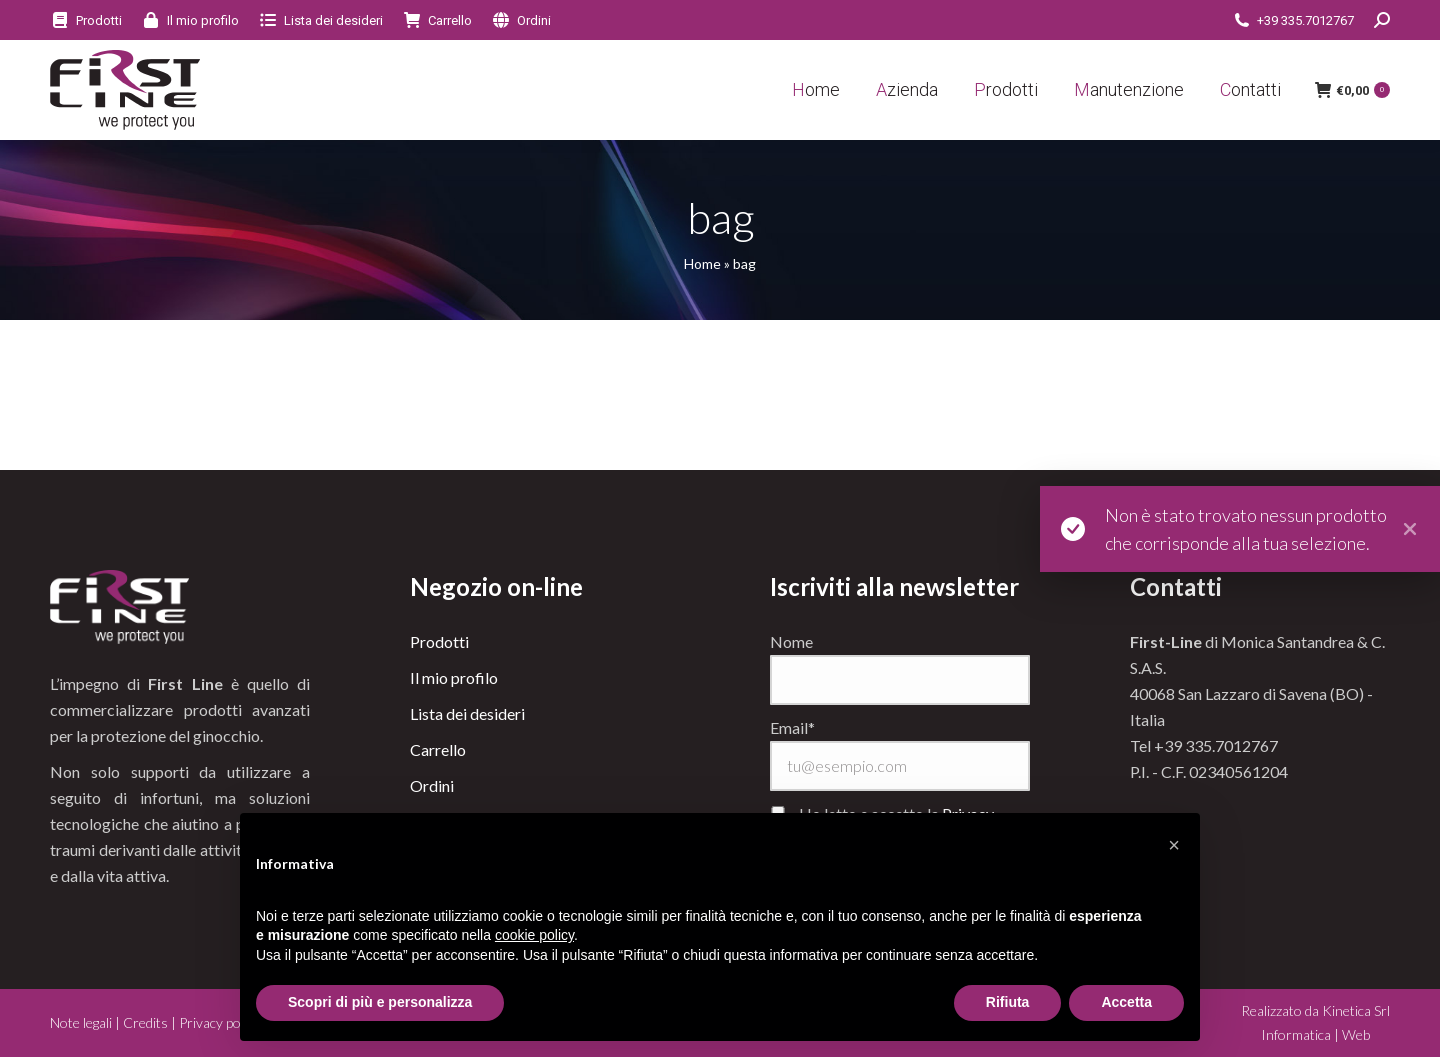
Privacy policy (219, 1022)
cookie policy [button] (534, 935)
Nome (791, 641)
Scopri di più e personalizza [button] (380, 1002)
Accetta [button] (1126, 1002)
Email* (792, 727)
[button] (1174, 845)
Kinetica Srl (1356, 1010)
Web (1356, 1034)
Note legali (81, 1022)
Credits (145, 1022)
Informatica (1296, 1034)
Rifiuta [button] (1008, 1002)
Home (702, 263)
